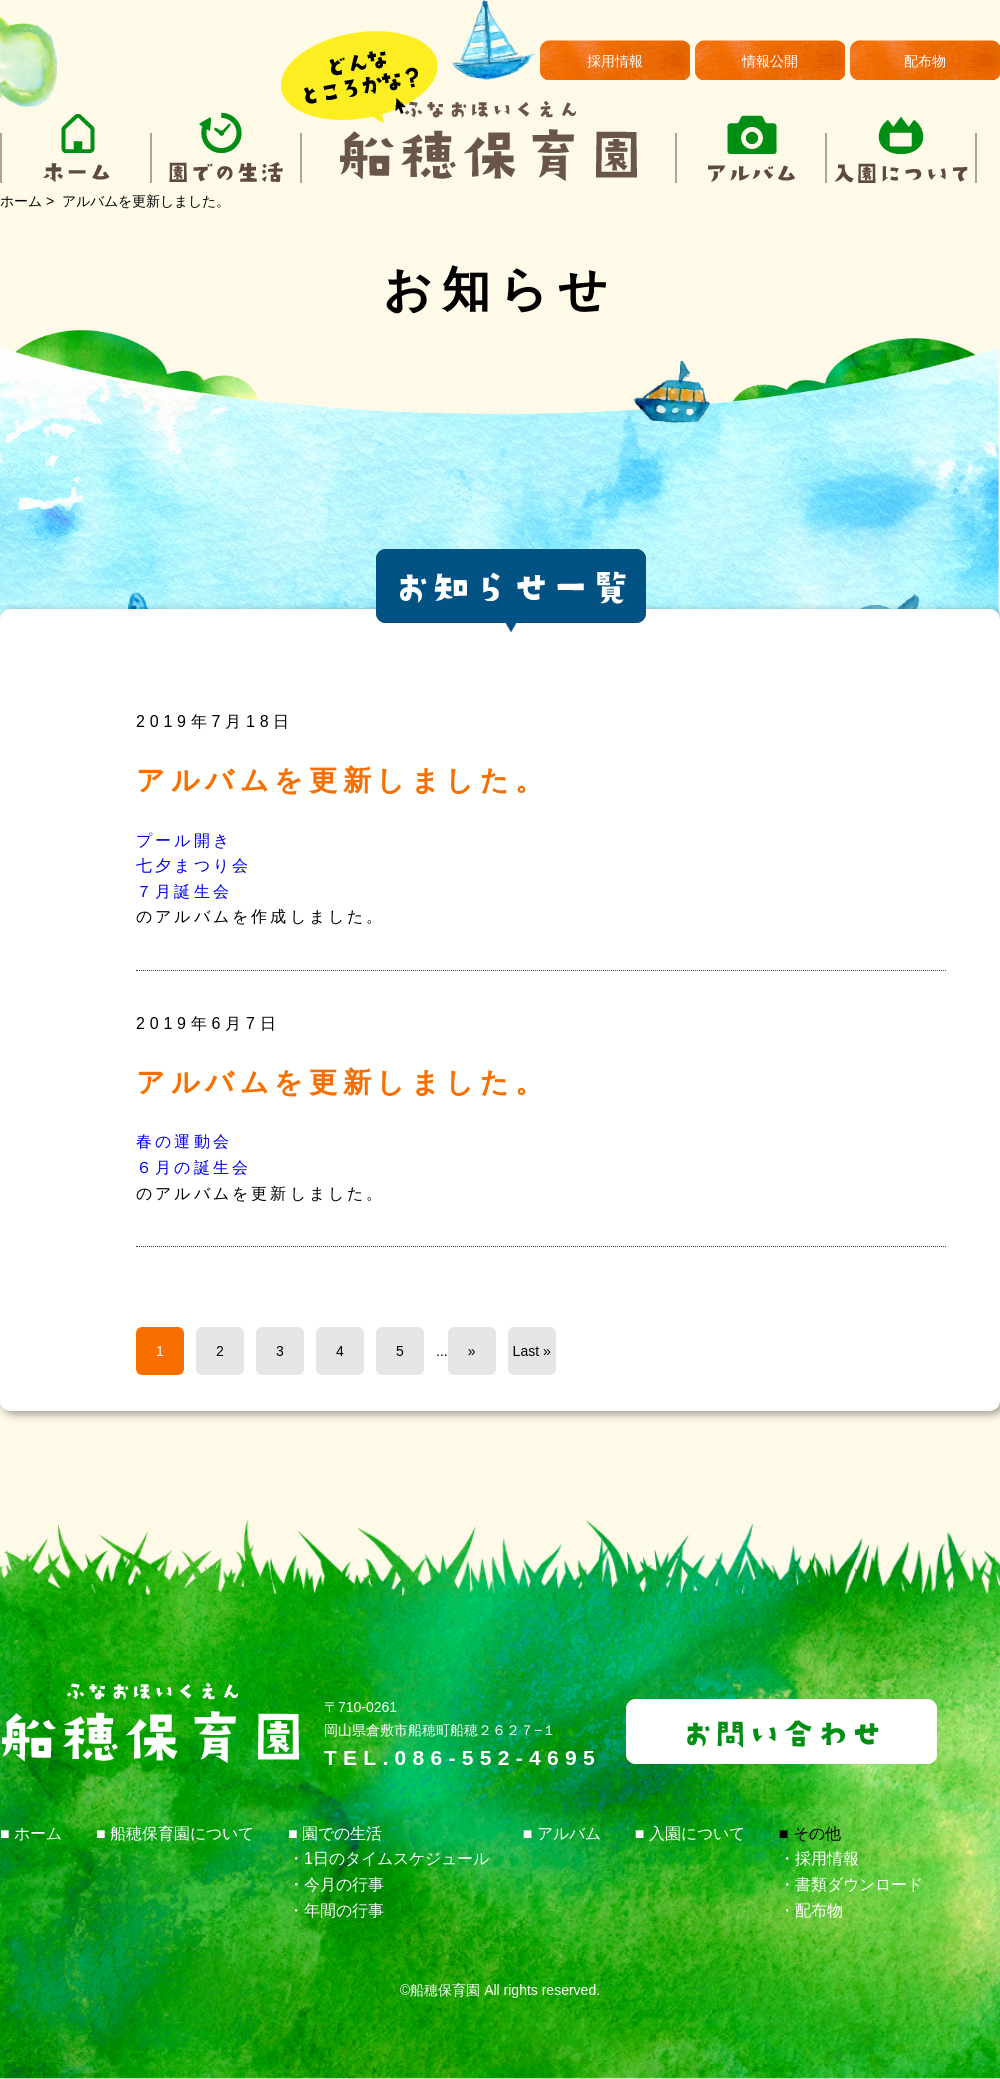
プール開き (184, 840)
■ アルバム (562, 1833)
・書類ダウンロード (851, 1884)
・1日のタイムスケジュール (388, 1858)
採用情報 (615, 61)
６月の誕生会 (193, 1167)
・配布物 (811, 1910)
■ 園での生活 (335, 1833)
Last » (532, 1351)
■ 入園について (690, 1833)
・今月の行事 (336, 1884)
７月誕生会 (184, 891)
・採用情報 (819, 1858)
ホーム (21, 201)
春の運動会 (184, 1141)
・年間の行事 (336, 1910)
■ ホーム (31, 1833)
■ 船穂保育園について (175, 1833)
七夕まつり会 (193, 865)
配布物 (925, 61)
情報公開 (770, 61)
